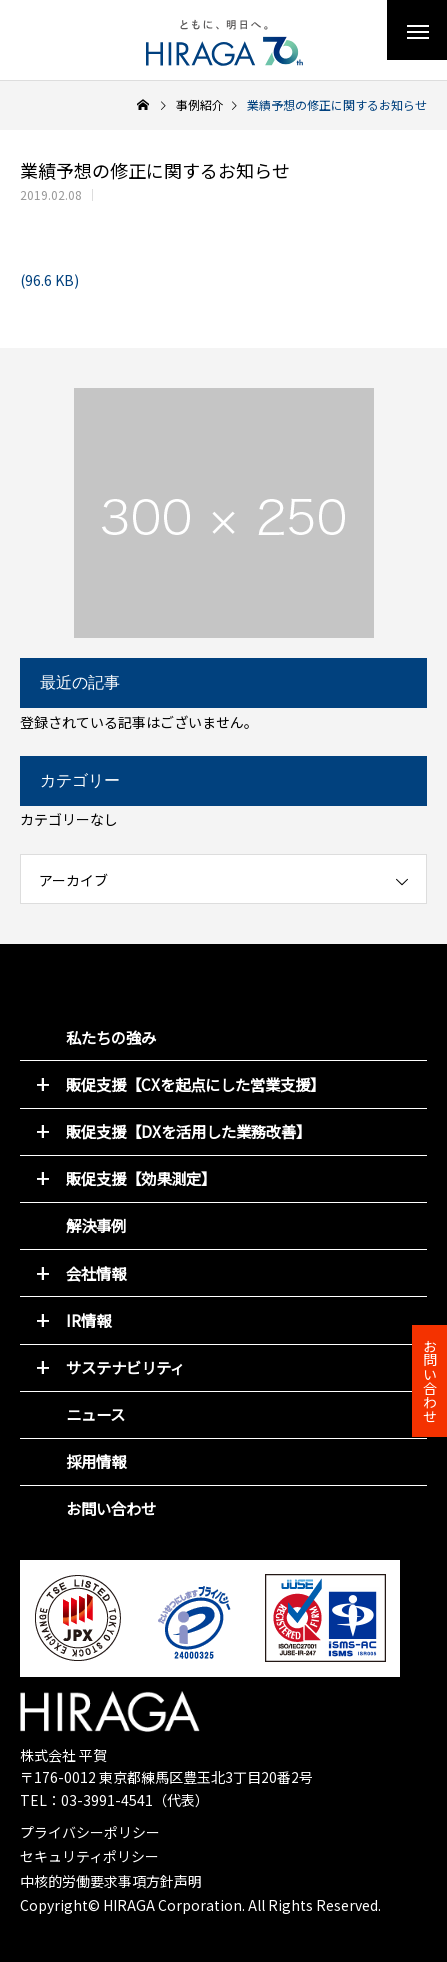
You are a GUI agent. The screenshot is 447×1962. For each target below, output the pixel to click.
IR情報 (88, 1320)
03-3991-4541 (107, 1800)
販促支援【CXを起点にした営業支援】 (195, 1084)
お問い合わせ (111, 1508)
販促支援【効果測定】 (141, 1178)
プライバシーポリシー (90, 1832)
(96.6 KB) (49, 280)
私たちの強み (111, 1037)
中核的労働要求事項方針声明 (111, 1881)
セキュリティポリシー (89, 1856)
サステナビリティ (125, 1367)
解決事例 (96, 1225)
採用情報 (96, 1461)
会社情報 (96, 1273)
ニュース (95, 1414)
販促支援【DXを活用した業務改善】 (188, 1131)
